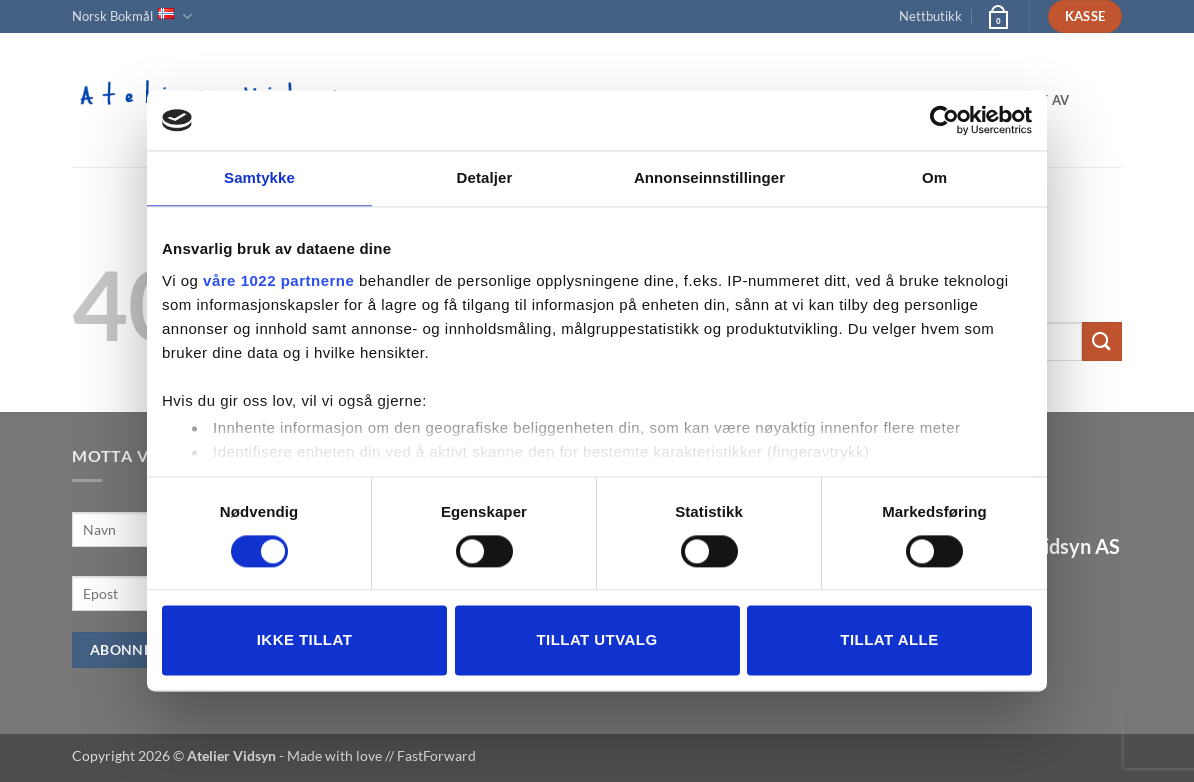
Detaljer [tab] (485, 177)
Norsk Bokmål (132, 16)
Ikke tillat (305, 640)
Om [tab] (934, 177)
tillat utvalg (596, 640)
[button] (997, 16)
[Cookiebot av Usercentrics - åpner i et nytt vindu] (944, 120)
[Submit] (1102, 341)
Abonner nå (138, 649)
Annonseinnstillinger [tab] (709, 177)
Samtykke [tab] (259, 177)
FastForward (436, 755)
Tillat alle (889, 640)
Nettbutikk (930, 16)
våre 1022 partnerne (278, 280)
